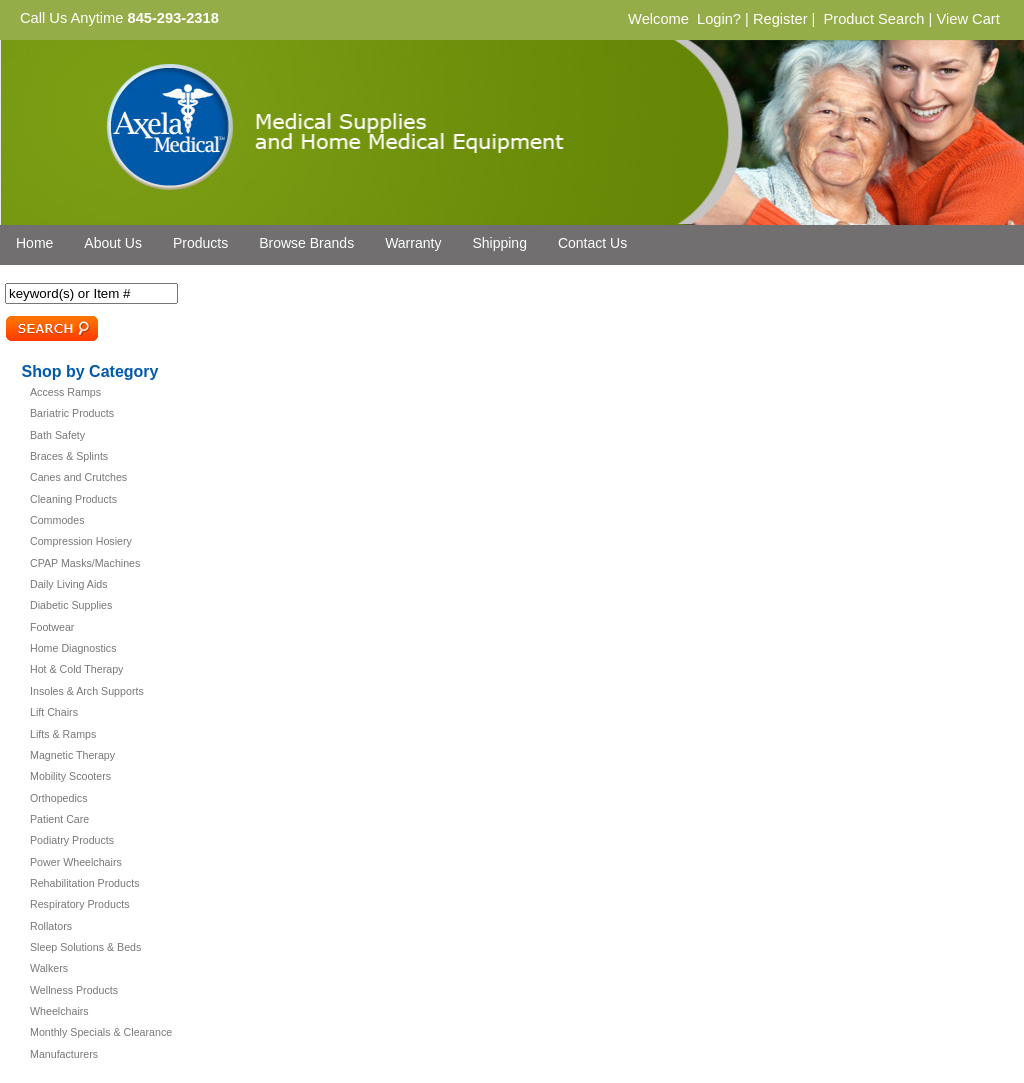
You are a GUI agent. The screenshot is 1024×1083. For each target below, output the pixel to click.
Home (34, 243)
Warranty (413, 243)
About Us (113, 243)
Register (780, 19)
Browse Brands (306, 243)
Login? (719, 19)
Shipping (499, 243)
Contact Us (592, 243)
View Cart (967, 19)
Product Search (873, 19)
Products (200, 243)
